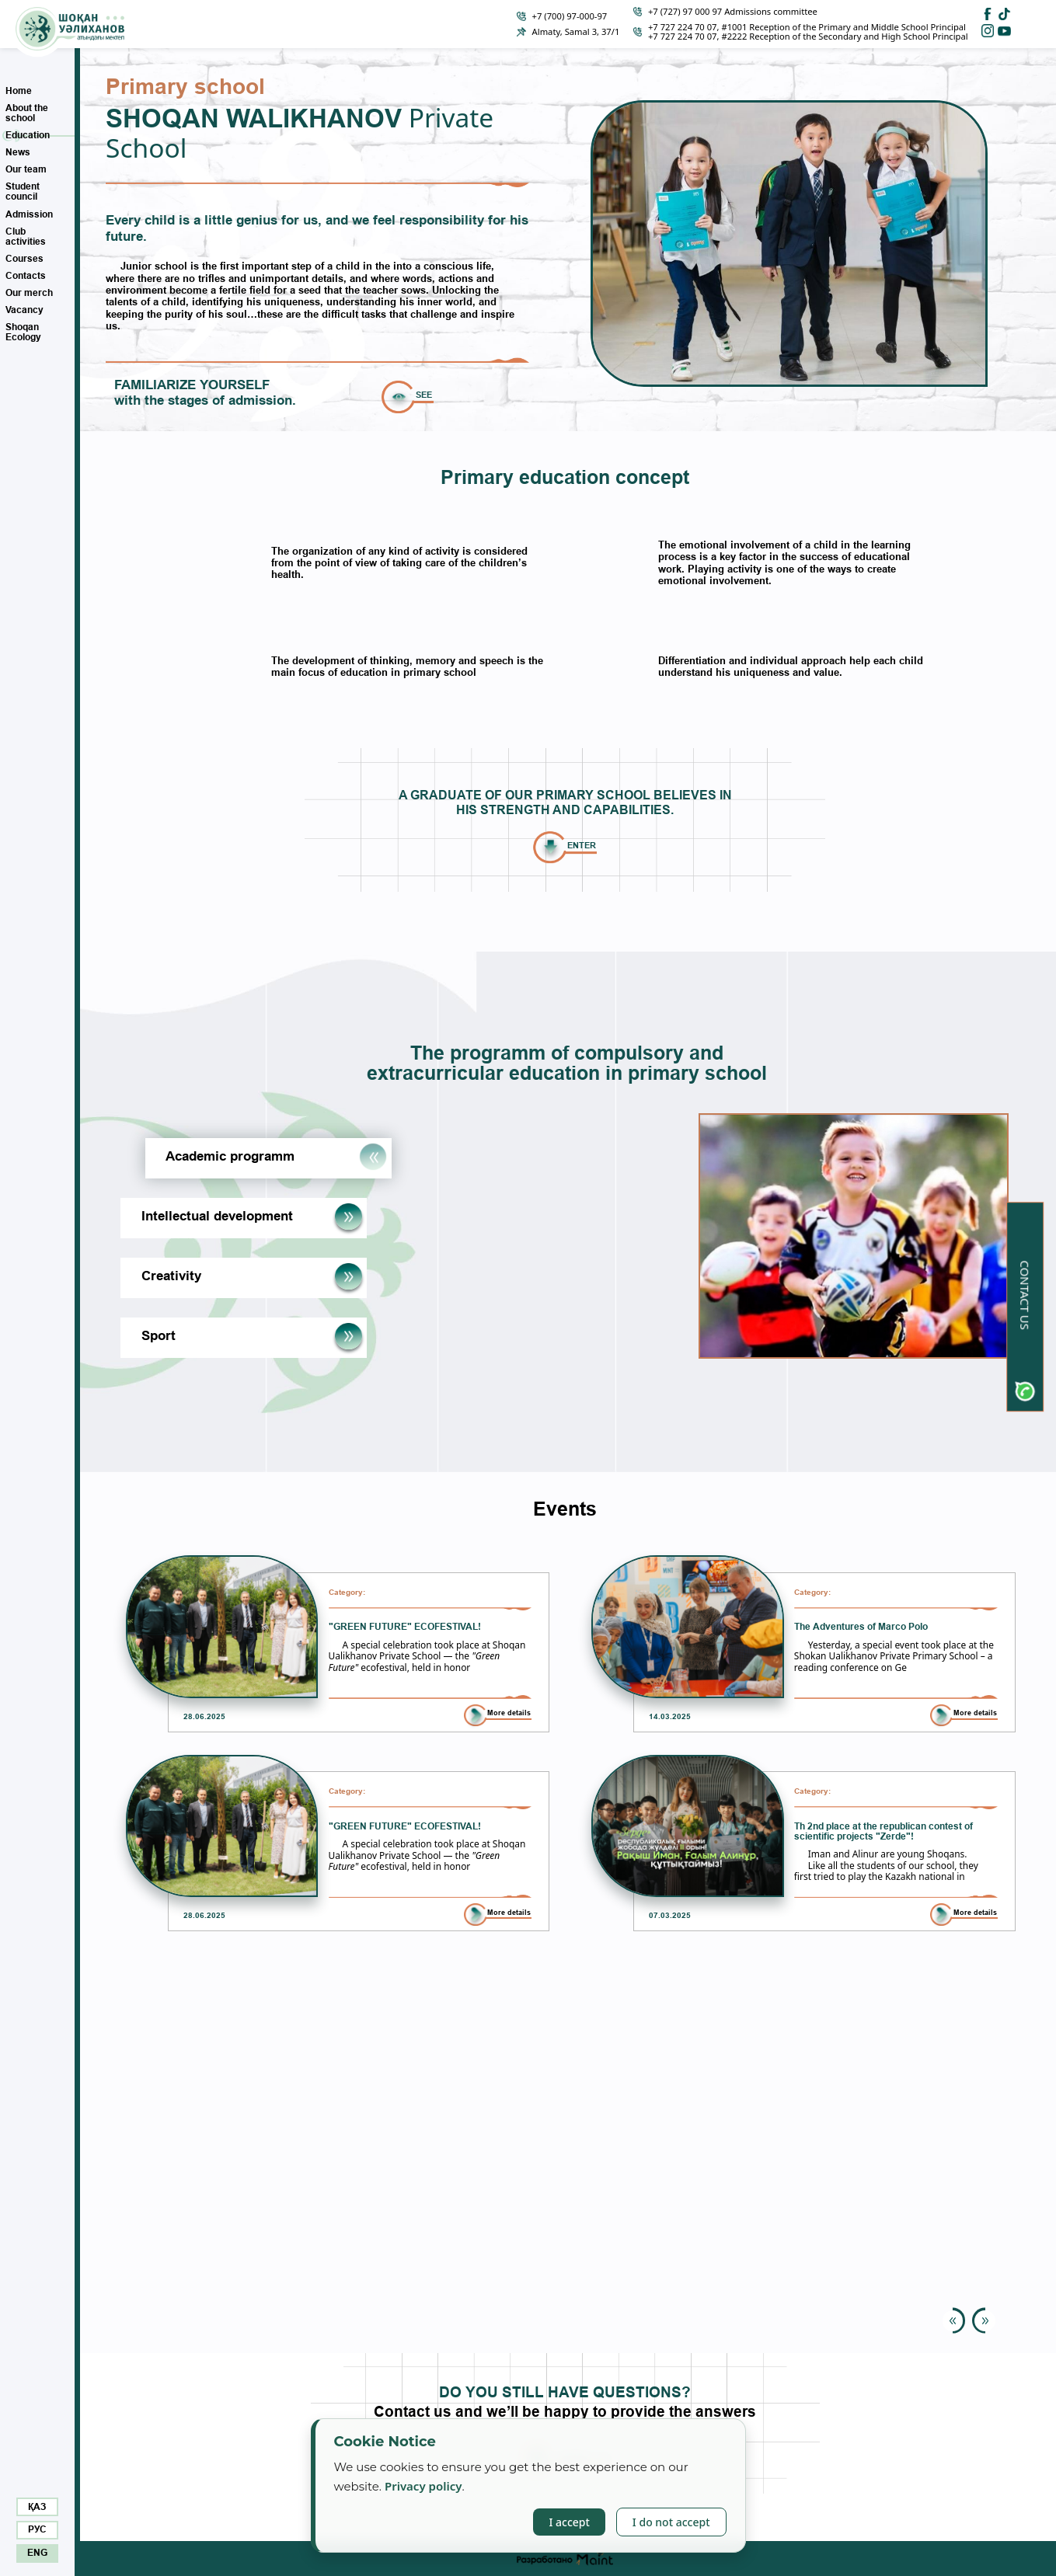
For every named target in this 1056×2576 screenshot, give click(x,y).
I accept (569, 2522)
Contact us (1025, 1295)
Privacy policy (423, 2486)
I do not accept (671, 2522)
